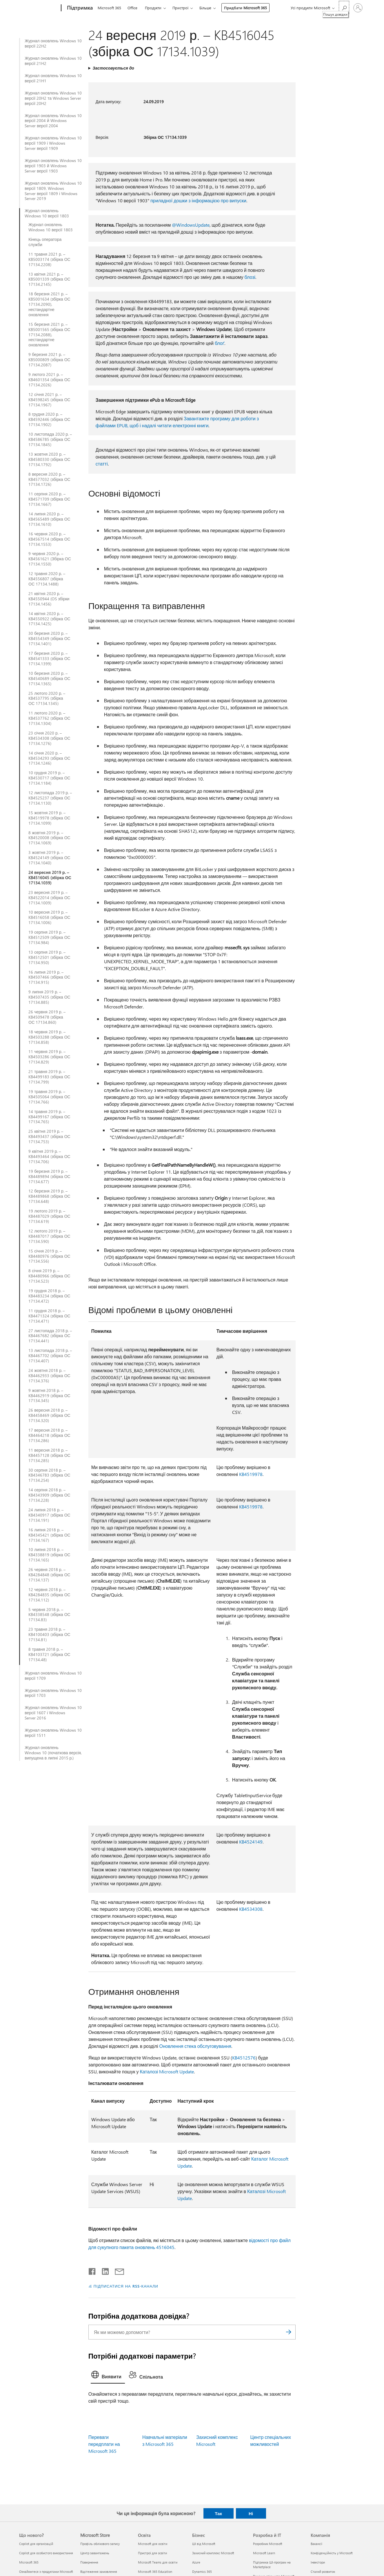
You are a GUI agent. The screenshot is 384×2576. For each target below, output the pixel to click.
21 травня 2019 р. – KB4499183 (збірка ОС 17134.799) (49, 1077)
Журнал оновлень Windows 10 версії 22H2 (53, 43)
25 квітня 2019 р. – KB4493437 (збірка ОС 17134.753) (49, 1136)
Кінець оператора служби (44, 242)
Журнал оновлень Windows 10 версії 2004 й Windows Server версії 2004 (53, 121)
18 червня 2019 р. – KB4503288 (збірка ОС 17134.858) (49, 1037)
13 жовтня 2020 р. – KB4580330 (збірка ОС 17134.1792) (49, 459)
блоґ (219, 343)
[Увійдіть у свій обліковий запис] (358, 8)
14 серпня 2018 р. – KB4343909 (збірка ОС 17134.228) (49, 1495)
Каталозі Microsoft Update (167, 2071)
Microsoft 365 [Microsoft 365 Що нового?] (29, 2562)
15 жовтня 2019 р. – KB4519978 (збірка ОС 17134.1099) (49, 818)
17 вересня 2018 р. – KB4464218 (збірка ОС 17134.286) (49, 1435)
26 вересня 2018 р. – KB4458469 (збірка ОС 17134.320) (49, 1415)
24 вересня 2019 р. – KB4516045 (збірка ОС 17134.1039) (49, 878)
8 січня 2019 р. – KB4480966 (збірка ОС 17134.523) (49, 1276)
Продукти (153, 7)
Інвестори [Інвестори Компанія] (318, 2562)
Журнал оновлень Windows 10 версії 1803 (47, 213)
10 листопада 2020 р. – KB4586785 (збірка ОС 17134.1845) (50, 439)
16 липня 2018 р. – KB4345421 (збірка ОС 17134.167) (49, 1535)
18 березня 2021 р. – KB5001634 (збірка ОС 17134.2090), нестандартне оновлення (49, 304)
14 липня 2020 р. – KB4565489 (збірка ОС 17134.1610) (49, 519)
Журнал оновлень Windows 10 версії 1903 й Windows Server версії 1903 (53, 166)
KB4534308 (251, 1909)
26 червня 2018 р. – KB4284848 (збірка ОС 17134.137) (49, 1575)
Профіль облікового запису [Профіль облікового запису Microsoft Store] (100, 2544)
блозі (249, 277)
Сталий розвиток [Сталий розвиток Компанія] (323, 2571)
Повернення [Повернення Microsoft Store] (89, 2562)
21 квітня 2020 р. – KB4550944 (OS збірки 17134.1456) (48, 599)
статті (102, 464)
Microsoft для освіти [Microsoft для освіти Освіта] (152, 2544)
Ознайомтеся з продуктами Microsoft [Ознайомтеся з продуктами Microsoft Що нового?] (46, 2571)
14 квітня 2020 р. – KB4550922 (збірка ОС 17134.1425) (49, 619)
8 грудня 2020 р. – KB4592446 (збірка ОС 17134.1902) (49, 419)
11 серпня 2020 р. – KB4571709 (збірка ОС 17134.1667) (49, 499)
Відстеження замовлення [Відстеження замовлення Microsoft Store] (98, 2571)
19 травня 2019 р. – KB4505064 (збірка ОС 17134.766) (49, 1097)
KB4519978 (251, 1474)
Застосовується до (113, 68)
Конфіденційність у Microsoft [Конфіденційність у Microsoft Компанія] (332, 2553)
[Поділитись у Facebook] (92, 2270)
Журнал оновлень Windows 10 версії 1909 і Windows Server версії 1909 (53, 143)
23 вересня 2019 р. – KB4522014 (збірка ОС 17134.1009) (49, 898)
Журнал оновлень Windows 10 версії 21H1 (53, 78)
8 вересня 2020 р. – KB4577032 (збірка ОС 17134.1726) (49, 479)
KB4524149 (251, 1842)
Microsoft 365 (109, 7)
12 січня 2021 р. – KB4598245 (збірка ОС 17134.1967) (49, 400)
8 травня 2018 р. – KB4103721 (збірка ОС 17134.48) (49, 1654)
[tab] (108, 2376)
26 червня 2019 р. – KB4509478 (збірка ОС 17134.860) (46, 1017)
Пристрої (180, 7)
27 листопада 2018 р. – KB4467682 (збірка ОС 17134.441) (50, 1336)
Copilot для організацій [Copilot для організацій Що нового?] (36, 2544)
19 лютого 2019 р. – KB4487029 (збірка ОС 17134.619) (49, 1216)
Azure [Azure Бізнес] (196, 2562)
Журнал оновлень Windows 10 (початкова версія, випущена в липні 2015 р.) (53, 1753)
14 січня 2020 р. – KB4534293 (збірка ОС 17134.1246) (49, 758)
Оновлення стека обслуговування (195, 2046)
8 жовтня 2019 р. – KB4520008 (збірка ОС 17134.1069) (49, 838)
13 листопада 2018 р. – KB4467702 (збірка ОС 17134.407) (50, 1356)
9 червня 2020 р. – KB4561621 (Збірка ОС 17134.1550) (49, 559)
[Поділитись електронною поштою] (117, 2270)
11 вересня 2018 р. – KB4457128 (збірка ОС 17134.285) (49, 1455)
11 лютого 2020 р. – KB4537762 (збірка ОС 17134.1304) (49, 718)
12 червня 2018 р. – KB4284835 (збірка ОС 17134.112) (49, 1595)
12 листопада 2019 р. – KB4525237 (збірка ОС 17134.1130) (50, 798)
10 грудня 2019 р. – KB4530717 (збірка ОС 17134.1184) (49, 778)
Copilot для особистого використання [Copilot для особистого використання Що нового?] (46, 2553)
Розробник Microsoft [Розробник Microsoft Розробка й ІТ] (267, 2544)
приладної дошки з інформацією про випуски (198, 200)
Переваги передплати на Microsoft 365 (104, 2444)
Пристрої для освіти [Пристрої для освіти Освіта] (152, 2553)
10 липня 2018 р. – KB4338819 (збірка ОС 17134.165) (49, 1555)
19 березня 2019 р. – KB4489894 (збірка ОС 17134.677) (49, 1176)
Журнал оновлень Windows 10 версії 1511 (53, 1733)
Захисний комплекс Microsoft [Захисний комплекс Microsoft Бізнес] (213, 2553)
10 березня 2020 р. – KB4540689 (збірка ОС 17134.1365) (49, 678)
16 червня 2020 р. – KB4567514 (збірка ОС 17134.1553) (49, 539)
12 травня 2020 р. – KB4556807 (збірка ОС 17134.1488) (46, 579)
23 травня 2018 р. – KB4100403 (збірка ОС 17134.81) (49, 1634)
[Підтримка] (79, 8)
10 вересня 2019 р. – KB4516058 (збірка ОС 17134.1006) (49, 917)
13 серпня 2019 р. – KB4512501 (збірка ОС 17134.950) (49, 957)
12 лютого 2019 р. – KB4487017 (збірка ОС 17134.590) (49, 1236)
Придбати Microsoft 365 (245, 7)
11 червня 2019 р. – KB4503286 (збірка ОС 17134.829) (49, 1057)
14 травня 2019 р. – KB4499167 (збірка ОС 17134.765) (49, 1117)
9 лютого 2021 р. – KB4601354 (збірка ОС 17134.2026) (49, 380)
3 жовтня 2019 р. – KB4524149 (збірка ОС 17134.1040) (49, 858)
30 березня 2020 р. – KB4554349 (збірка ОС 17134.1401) (49, 638)
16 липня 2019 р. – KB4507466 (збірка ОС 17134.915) (49, 977)
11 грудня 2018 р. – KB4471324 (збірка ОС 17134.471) (49, 1316)
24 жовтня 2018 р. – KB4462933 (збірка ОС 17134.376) (49, 1376)
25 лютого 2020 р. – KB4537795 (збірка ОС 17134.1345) (46, 698)
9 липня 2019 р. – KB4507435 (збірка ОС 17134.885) (49, 997)
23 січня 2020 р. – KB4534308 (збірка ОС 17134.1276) (49, 738)
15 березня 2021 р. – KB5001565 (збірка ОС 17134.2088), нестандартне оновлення (49, 335)
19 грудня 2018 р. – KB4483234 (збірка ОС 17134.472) (49, 1296)
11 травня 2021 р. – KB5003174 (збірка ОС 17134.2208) (49, 259)
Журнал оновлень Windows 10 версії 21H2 (53, 61)
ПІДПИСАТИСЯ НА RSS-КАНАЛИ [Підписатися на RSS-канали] (126, 2286)
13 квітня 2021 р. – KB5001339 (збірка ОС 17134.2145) (49, 279)
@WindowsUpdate (191, 225)
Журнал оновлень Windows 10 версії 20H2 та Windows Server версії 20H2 (53, 98)
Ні (251, 2513)
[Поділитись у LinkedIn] (103, 2270)
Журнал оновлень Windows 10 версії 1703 (53, 1693)
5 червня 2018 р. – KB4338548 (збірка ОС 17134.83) (49, 1615)
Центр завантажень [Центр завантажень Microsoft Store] (94, 2553)
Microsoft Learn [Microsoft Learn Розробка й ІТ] (264, 2553)
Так (218, 2513)
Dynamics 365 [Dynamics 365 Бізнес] (202, 2571)
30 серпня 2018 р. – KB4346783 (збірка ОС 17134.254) (49, 1475)
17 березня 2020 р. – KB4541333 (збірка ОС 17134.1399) (49, 658)
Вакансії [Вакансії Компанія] (316, 2544)
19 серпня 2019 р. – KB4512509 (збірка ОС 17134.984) (49, 937)
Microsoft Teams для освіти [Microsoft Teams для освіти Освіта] (157, 2562)
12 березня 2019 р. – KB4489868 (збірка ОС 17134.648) (49, 1196)
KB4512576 (244, 2058)
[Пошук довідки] (344, 7)
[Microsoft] (39, 8)
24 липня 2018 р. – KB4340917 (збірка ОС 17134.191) (49, 1515)
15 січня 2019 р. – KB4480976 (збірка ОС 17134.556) (49, 1256)
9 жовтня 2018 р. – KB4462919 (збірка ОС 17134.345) (49, 1396)
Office (132, 7)
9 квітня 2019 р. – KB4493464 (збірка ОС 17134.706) (49, 1156)
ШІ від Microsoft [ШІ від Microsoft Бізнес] (203, 2544)
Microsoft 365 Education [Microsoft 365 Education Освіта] (155, 2571)
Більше (205, 7)
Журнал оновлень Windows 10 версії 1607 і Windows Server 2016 (53, 1713)
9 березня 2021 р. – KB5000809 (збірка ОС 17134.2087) (49, 360)
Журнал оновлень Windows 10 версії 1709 (53, 1675)
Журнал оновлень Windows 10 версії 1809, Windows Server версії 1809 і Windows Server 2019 (53, 191)
